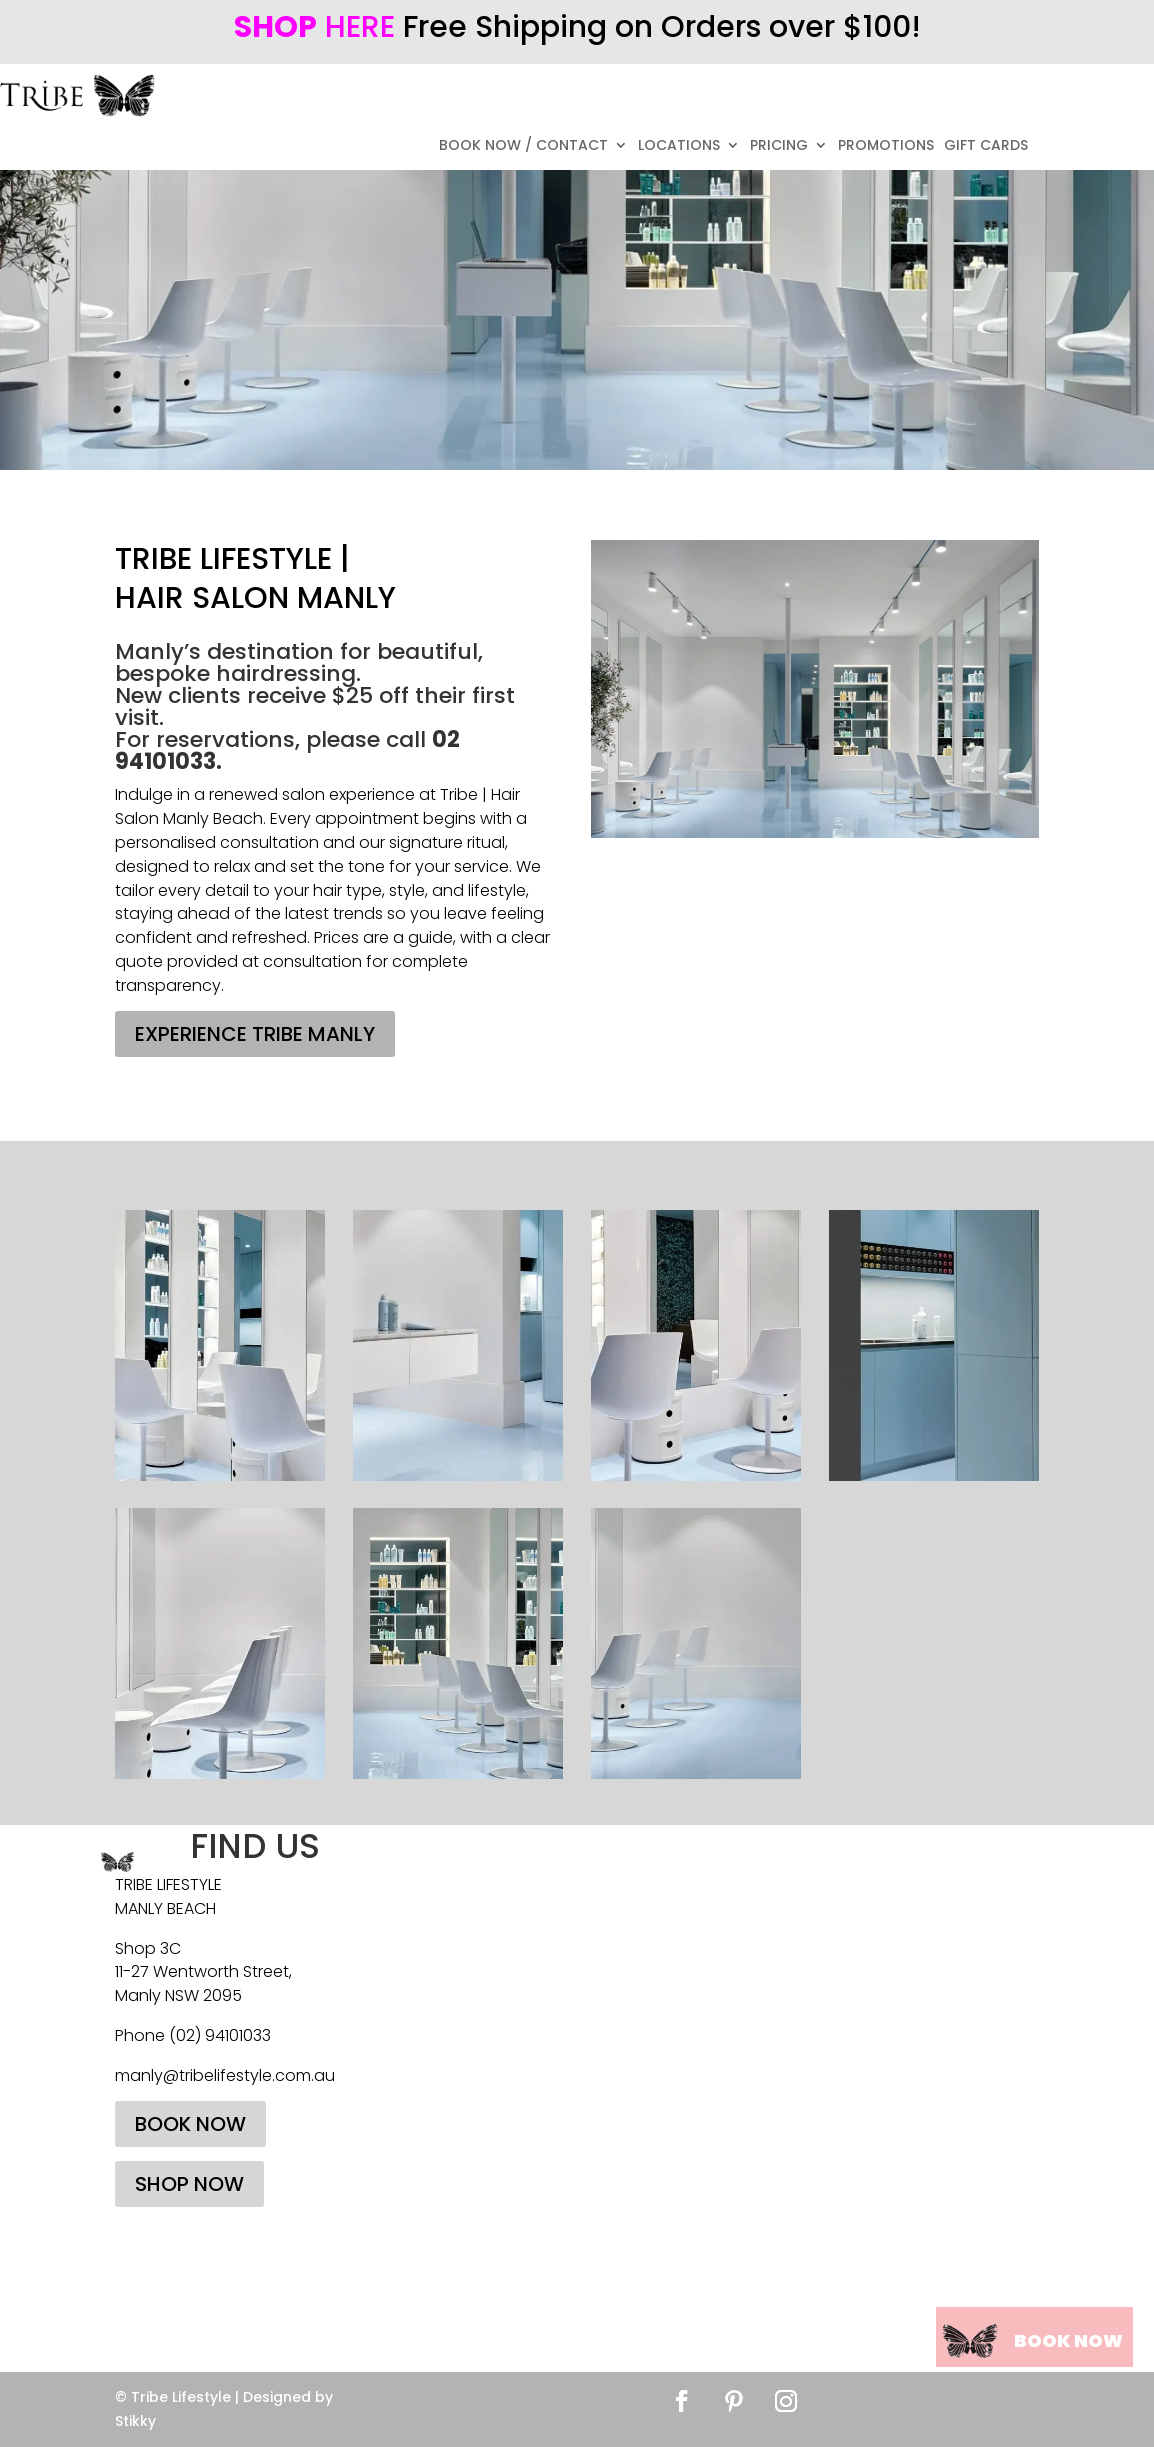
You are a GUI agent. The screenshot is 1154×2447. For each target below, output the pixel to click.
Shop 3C (148, 1948)
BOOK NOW (190, 2124)
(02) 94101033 (220, 2035)
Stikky (135, 2421)
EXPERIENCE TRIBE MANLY (255, 1034)
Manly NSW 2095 (178, 1995)
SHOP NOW (189, 2184)
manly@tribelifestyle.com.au (225, 2075)
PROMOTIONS (886, 146)
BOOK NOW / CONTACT (523, 146)
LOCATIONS (679, 146)
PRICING (779, 146)
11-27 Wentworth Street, (203, 1971)
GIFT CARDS (986, 146)
